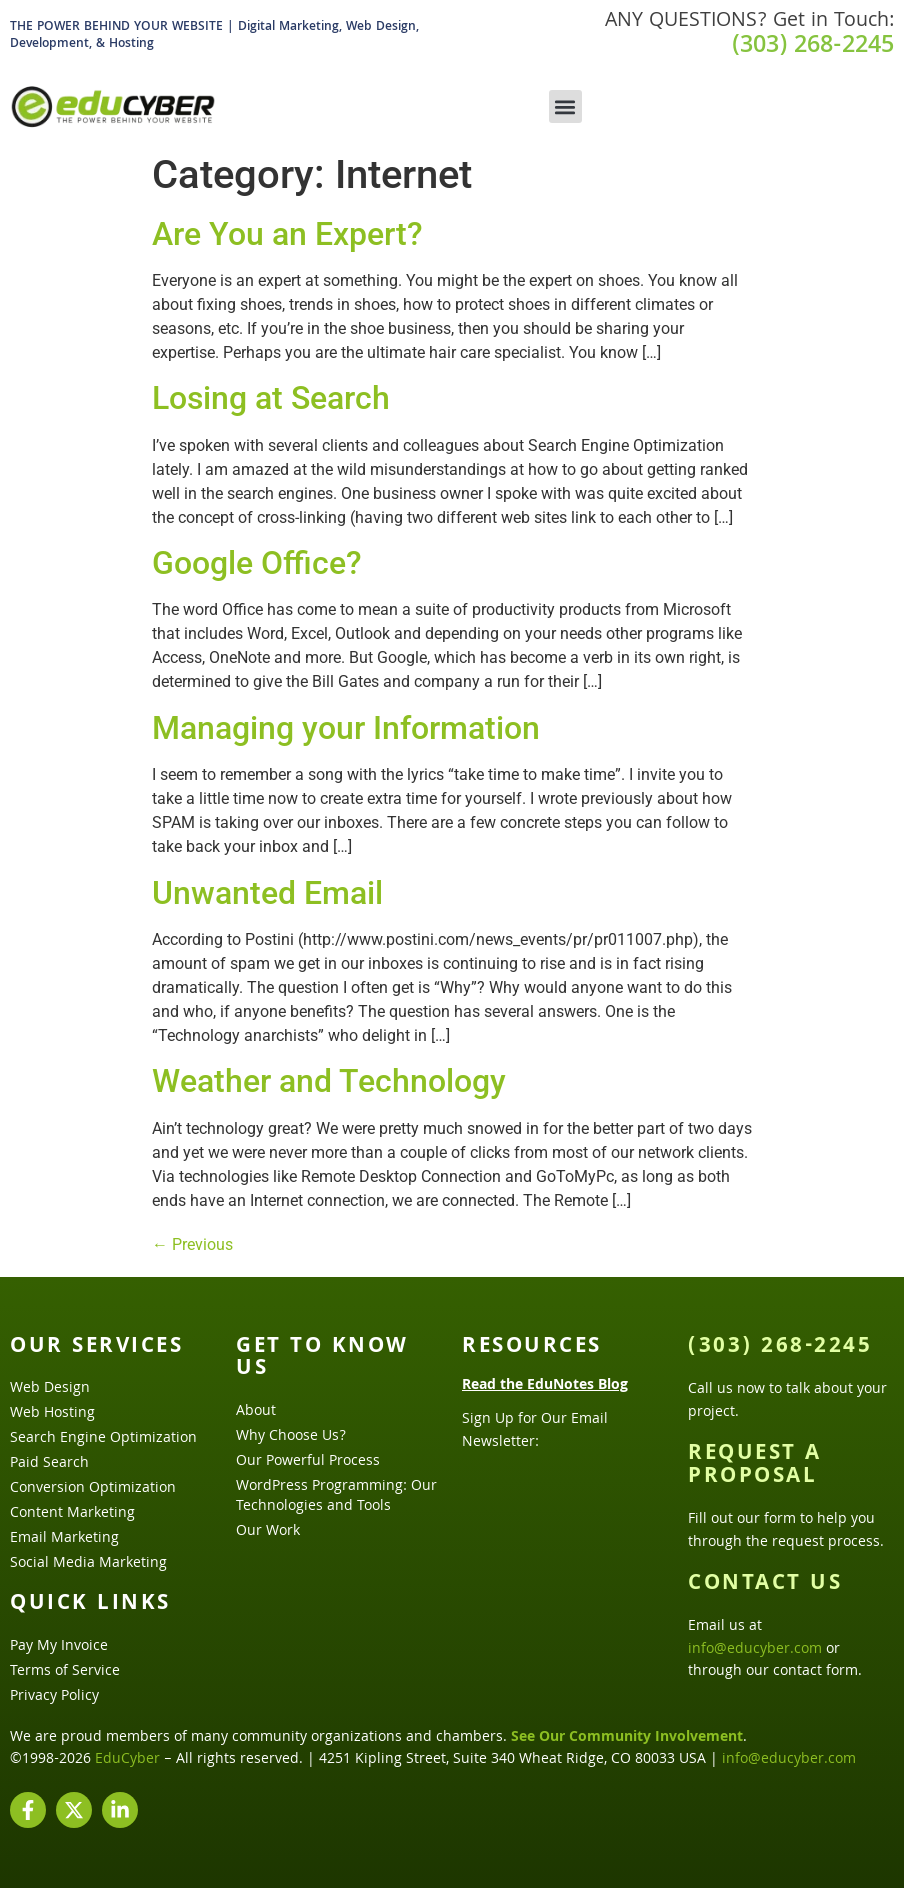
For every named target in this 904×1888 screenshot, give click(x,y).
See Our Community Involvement (627, 1738)
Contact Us (765, 1585)
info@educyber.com (755, 1650)
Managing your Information (346, 728)
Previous (192, 1244)
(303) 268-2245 (813, 47)
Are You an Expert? (287, 234)
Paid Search (49, 1464)
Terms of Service (65, 1672)
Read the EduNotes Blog (545, 1386)
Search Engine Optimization (103, 1439)
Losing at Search (271, 398)
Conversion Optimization (93, 1489)
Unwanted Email (267, 893)
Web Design (50, 1389)
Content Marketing (72, 1514)
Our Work (268, 1532)
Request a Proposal (755, 1466)
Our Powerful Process (308, 1462)
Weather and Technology (329, 1081)
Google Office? (257, 563)
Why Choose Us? (291, 1437)
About (256, 1412)
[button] (565, 106)
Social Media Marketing (88, 1564)
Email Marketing (64, 1539)
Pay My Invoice (59, 1647)
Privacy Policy (54, 1697)
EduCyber (127, 1760)
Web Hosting (52, 1414)
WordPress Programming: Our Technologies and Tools (336, 1497)
